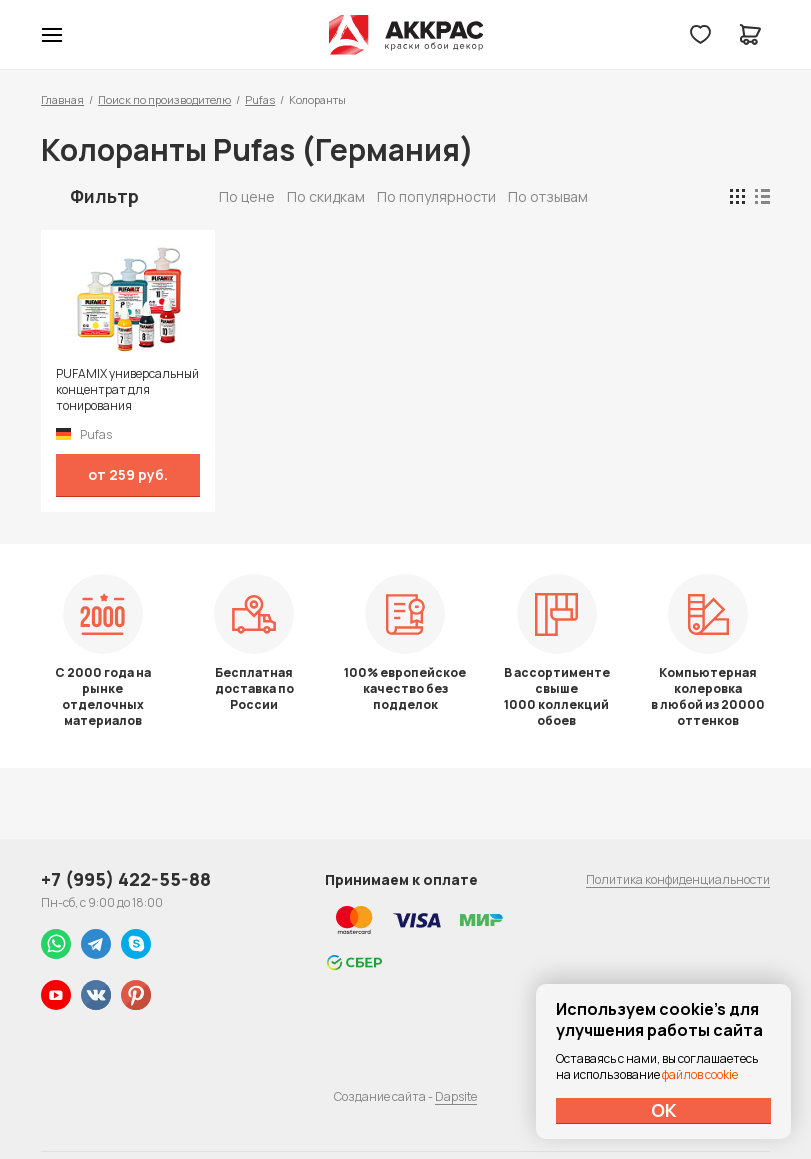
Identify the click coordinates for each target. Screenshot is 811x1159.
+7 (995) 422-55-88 (126, 879)
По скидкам (326, 196)
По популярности (436, 196)
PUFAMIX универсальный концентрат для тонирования (127, 390)
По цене (247, 196)
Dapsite (456, 1096)
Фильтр (104, 196)
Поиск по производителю (164, 99)
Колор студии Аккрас (405, 35)
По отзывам (548, 196)
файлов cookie (700, 1074)
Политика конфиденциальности (678, 879)
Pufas (260, 99)
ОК (664, 1110)
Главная (62, 99)
